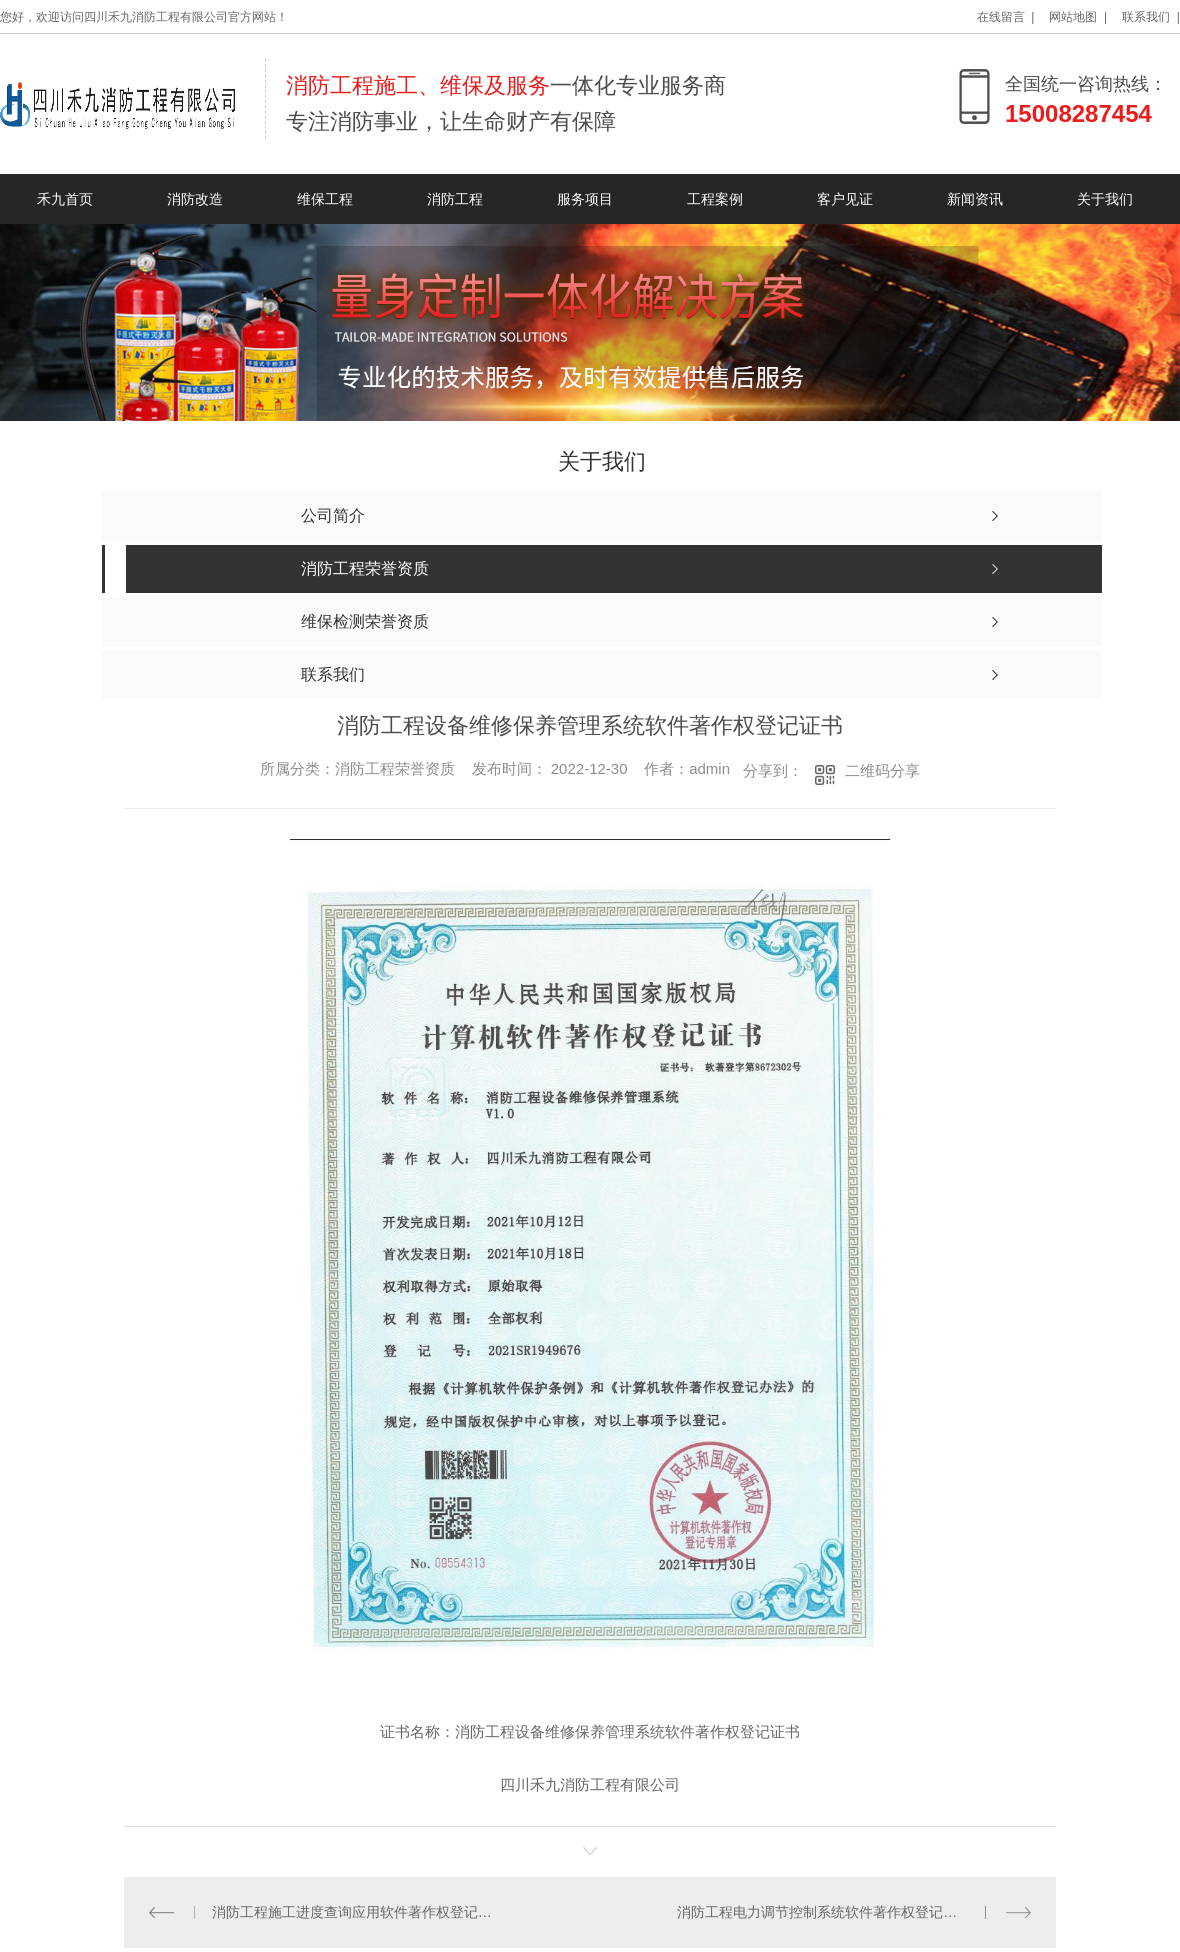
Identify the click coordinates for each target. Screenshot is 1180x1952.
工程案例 (715, 199)
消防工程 (455, 199)
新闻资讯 (975, 199)
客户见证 (845, 199)
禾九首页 (65, 199)
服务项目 (585, 199)
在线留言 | (1006, 17)
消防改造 (195, 199)
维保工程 (325, 199)
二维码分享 (882, 770)
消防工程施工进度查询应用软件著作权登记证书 (357, 1912)
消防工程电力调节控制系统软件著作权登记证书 (824, 1912)
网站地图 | (1078, 17)
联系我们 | (1151, 17)
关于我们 (1105, 199)
